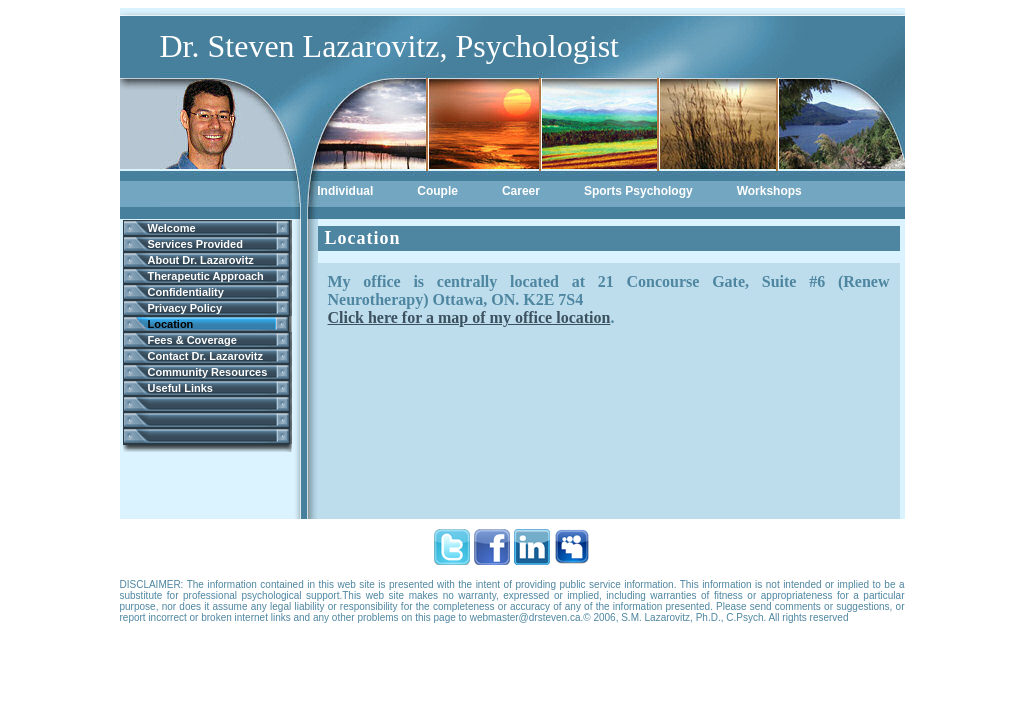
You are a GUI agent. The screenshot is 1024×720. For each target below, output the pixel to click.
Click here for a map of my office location (469, 317)
